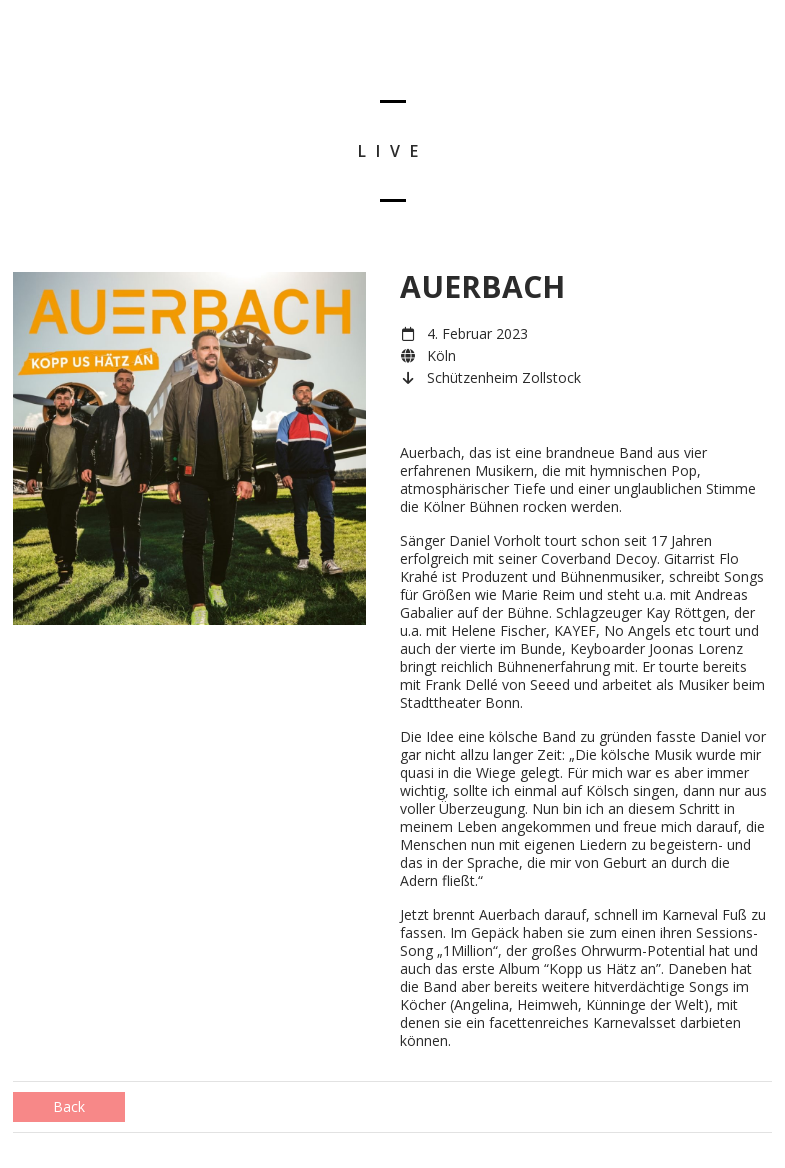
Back (69, 1106)
